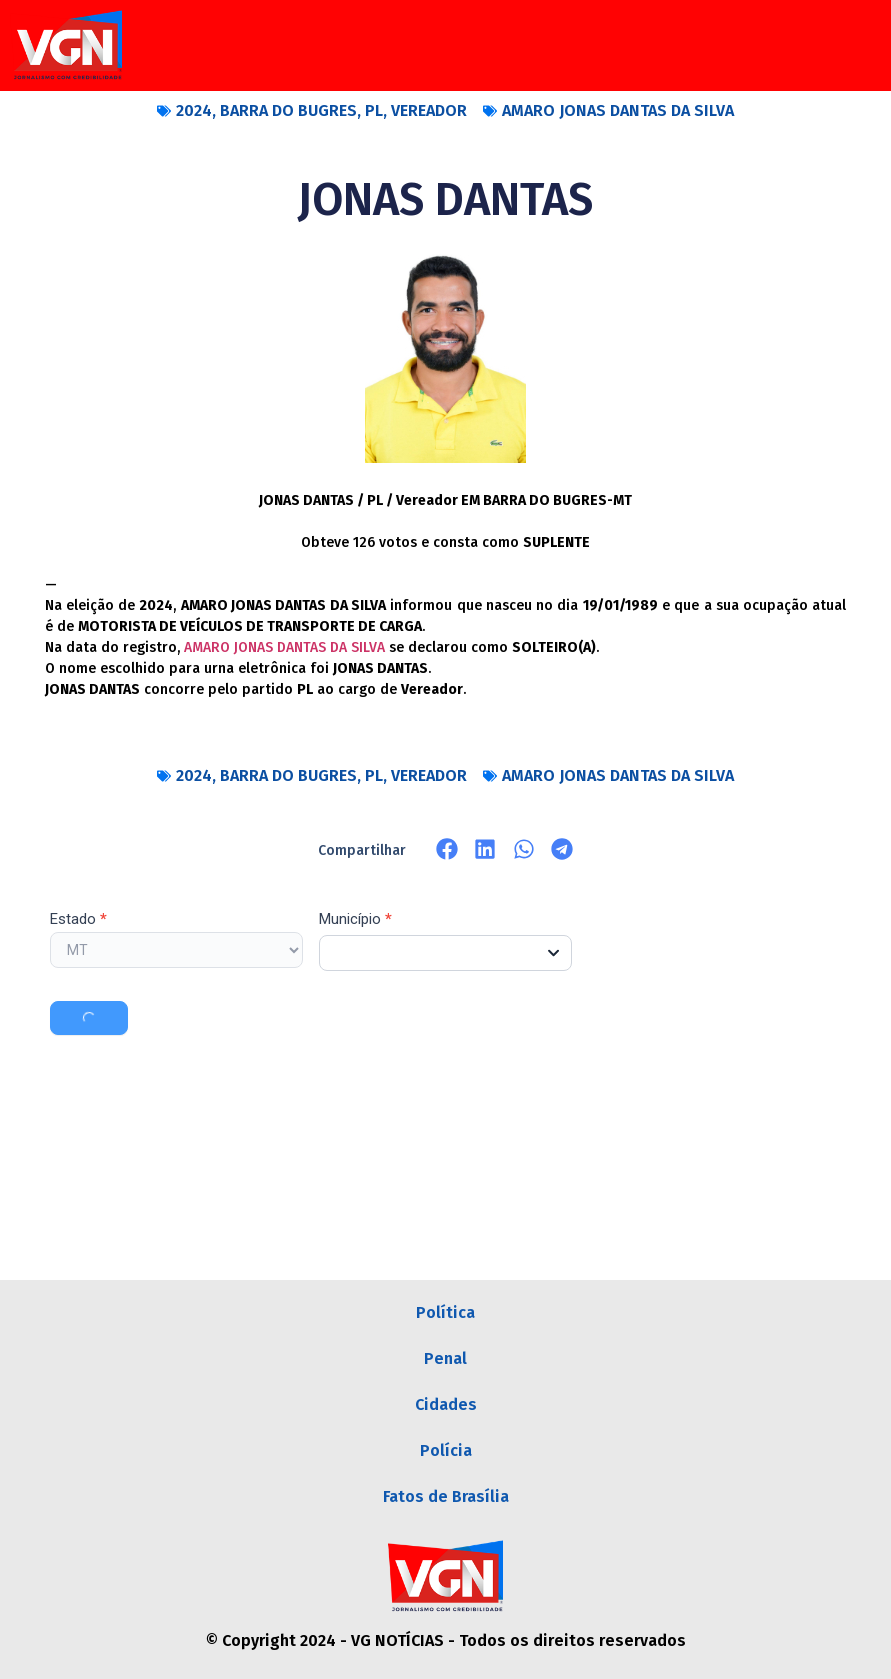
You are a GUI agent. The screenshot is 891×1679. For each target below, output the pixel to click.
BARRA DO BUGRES (288, 110)
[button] (447, 849)
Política (445, 1312)
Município (355, 920)
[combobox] (445, 953)
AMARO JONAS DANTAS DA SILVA (618, 110)
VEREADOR (429, 110)
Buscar (89, 1018)
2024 (194, 110)
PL (374, 110)
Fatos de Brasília (446, 1496)
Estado (78, 920)
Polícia (446, 1450)
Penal (445, 1358)
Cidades (446, 1404)
